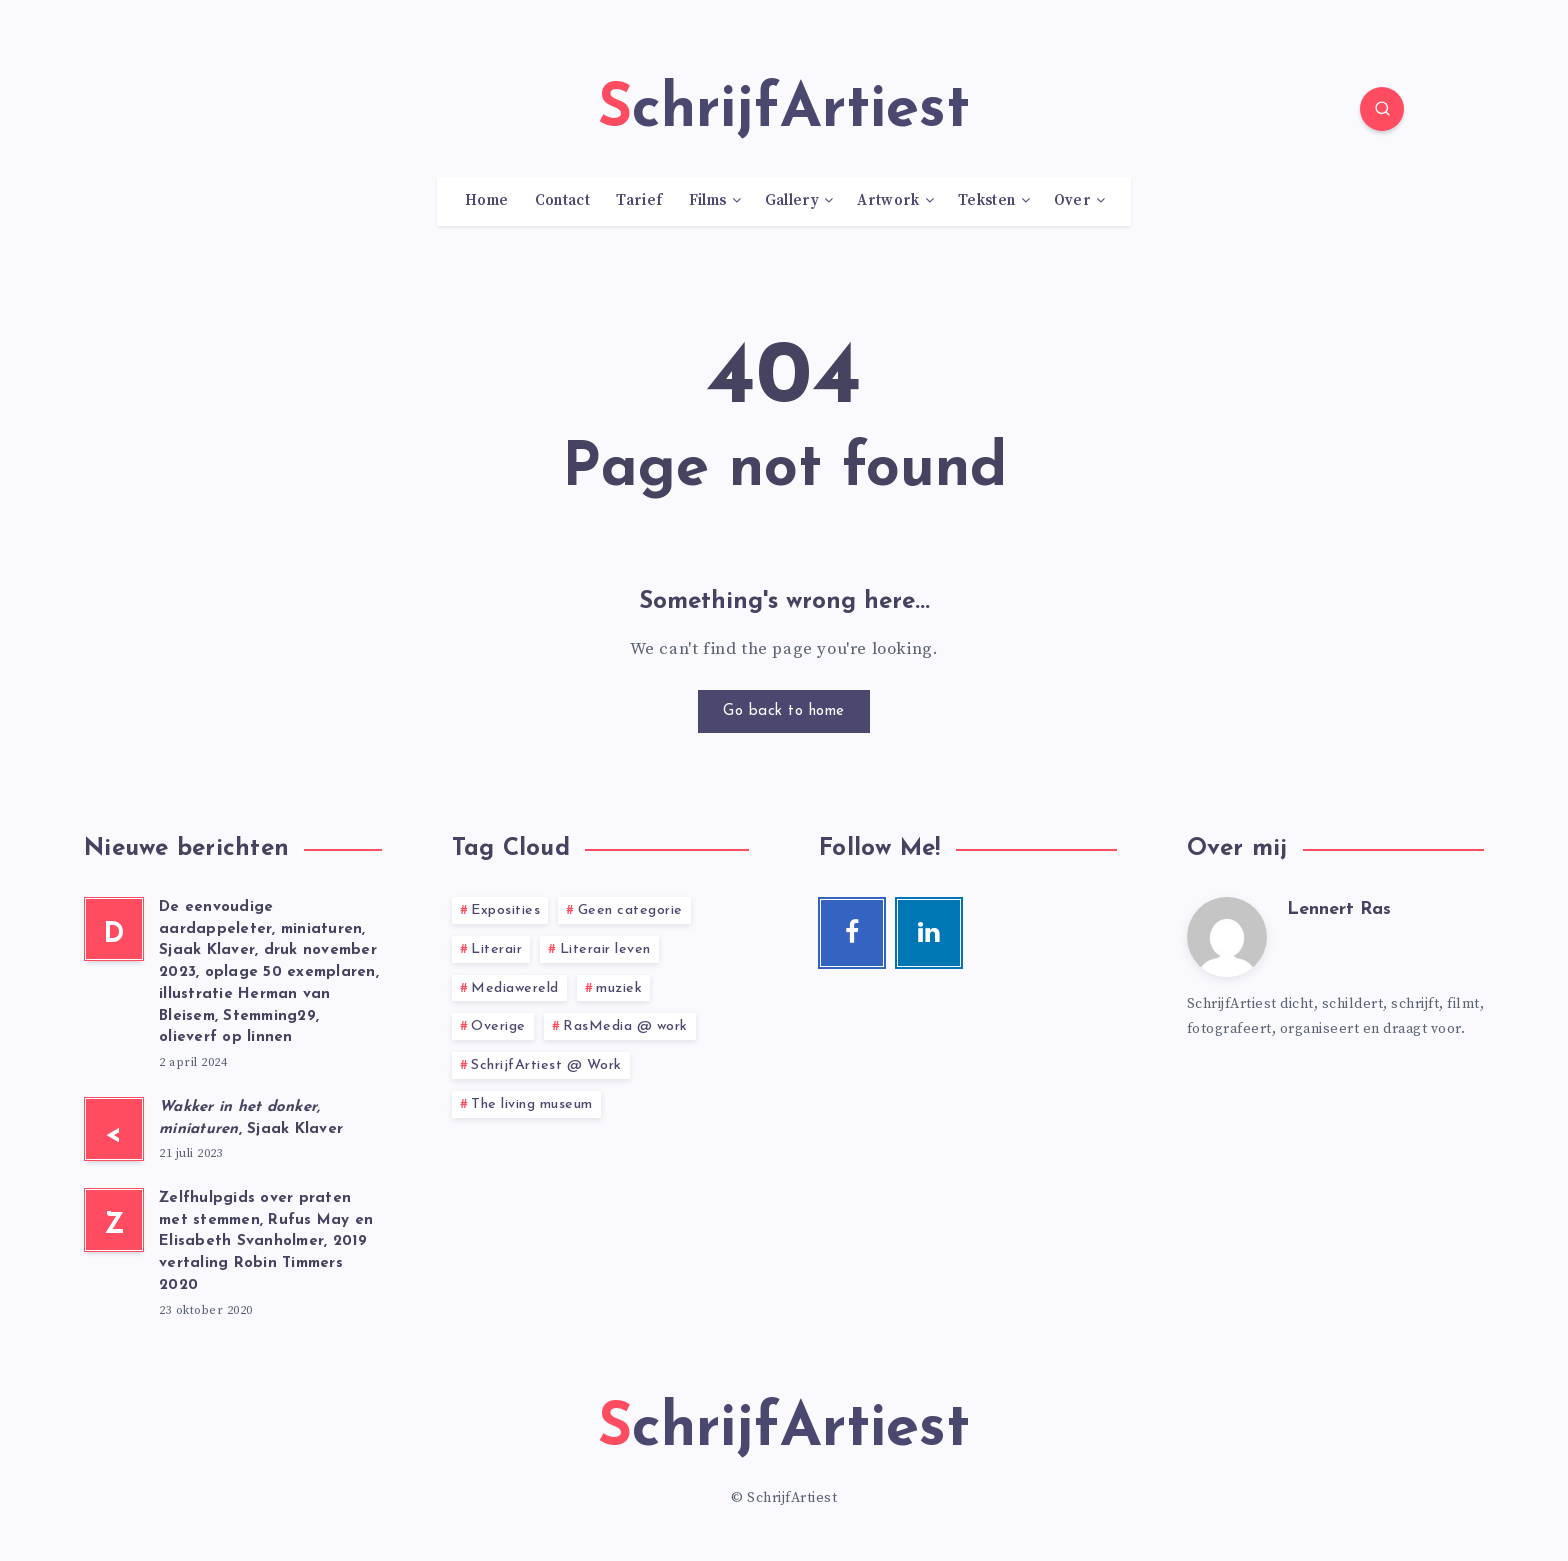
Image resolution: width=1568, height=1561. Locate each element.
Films (708, 201)
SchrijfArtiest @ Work (546, 1065)
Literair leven (605, 949)
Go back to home (784, 711)
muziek (619, 988)
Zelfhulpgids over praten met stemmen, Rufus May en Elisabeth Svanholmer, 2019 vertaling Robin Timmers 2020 (266, 1242)
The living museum (532, 1104)
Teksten (986, 201)
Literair (496, 949)
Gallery (792, 201)
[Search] (1382, 109)
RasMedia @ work (625, 1026)
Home (486, 201)
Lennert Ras (1339, 909)
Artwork (888, 201)
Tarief (639, 201)
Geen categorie (630, 910)
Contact (562, 201)
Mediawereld (515, 988)
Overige (498, 1026)
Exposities (505, 910)
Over (1072, 201)
